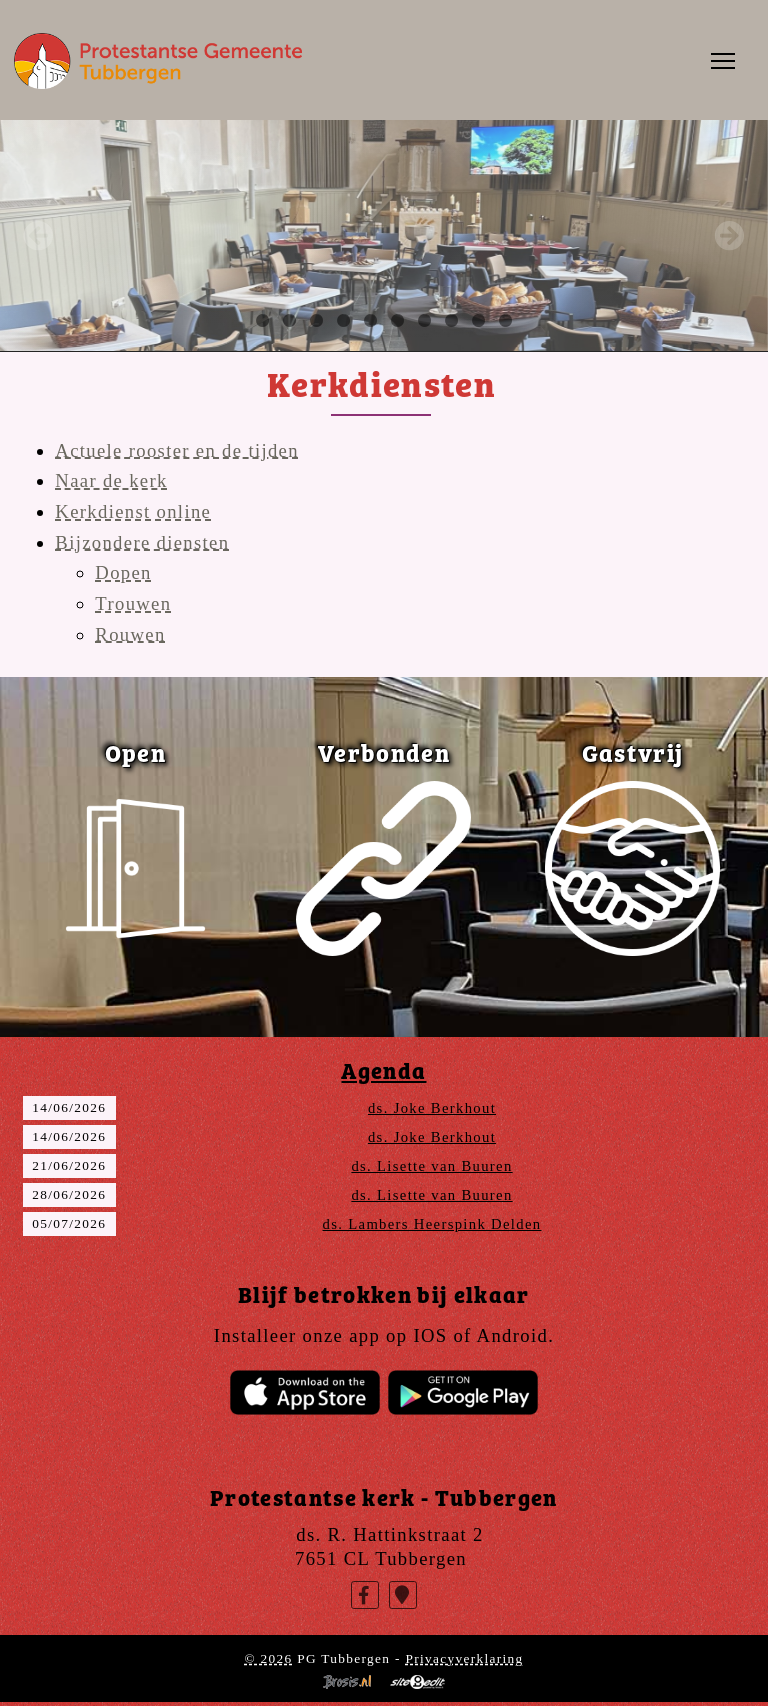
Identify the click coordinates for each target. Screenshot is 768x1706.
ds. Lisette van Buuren (431, 1166)
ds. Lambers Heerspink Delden (432, 1224)
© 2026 (268, 1658)
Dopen (123, 572)
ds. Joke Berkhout (432, 1108)
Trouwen (133, 603)
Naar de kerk (111, 480)
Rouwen (130, 634)
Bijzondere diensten (142, 542)
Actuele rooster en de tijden (177, 450)
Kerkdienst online (133, 511)
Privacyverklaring (464, 1658)
